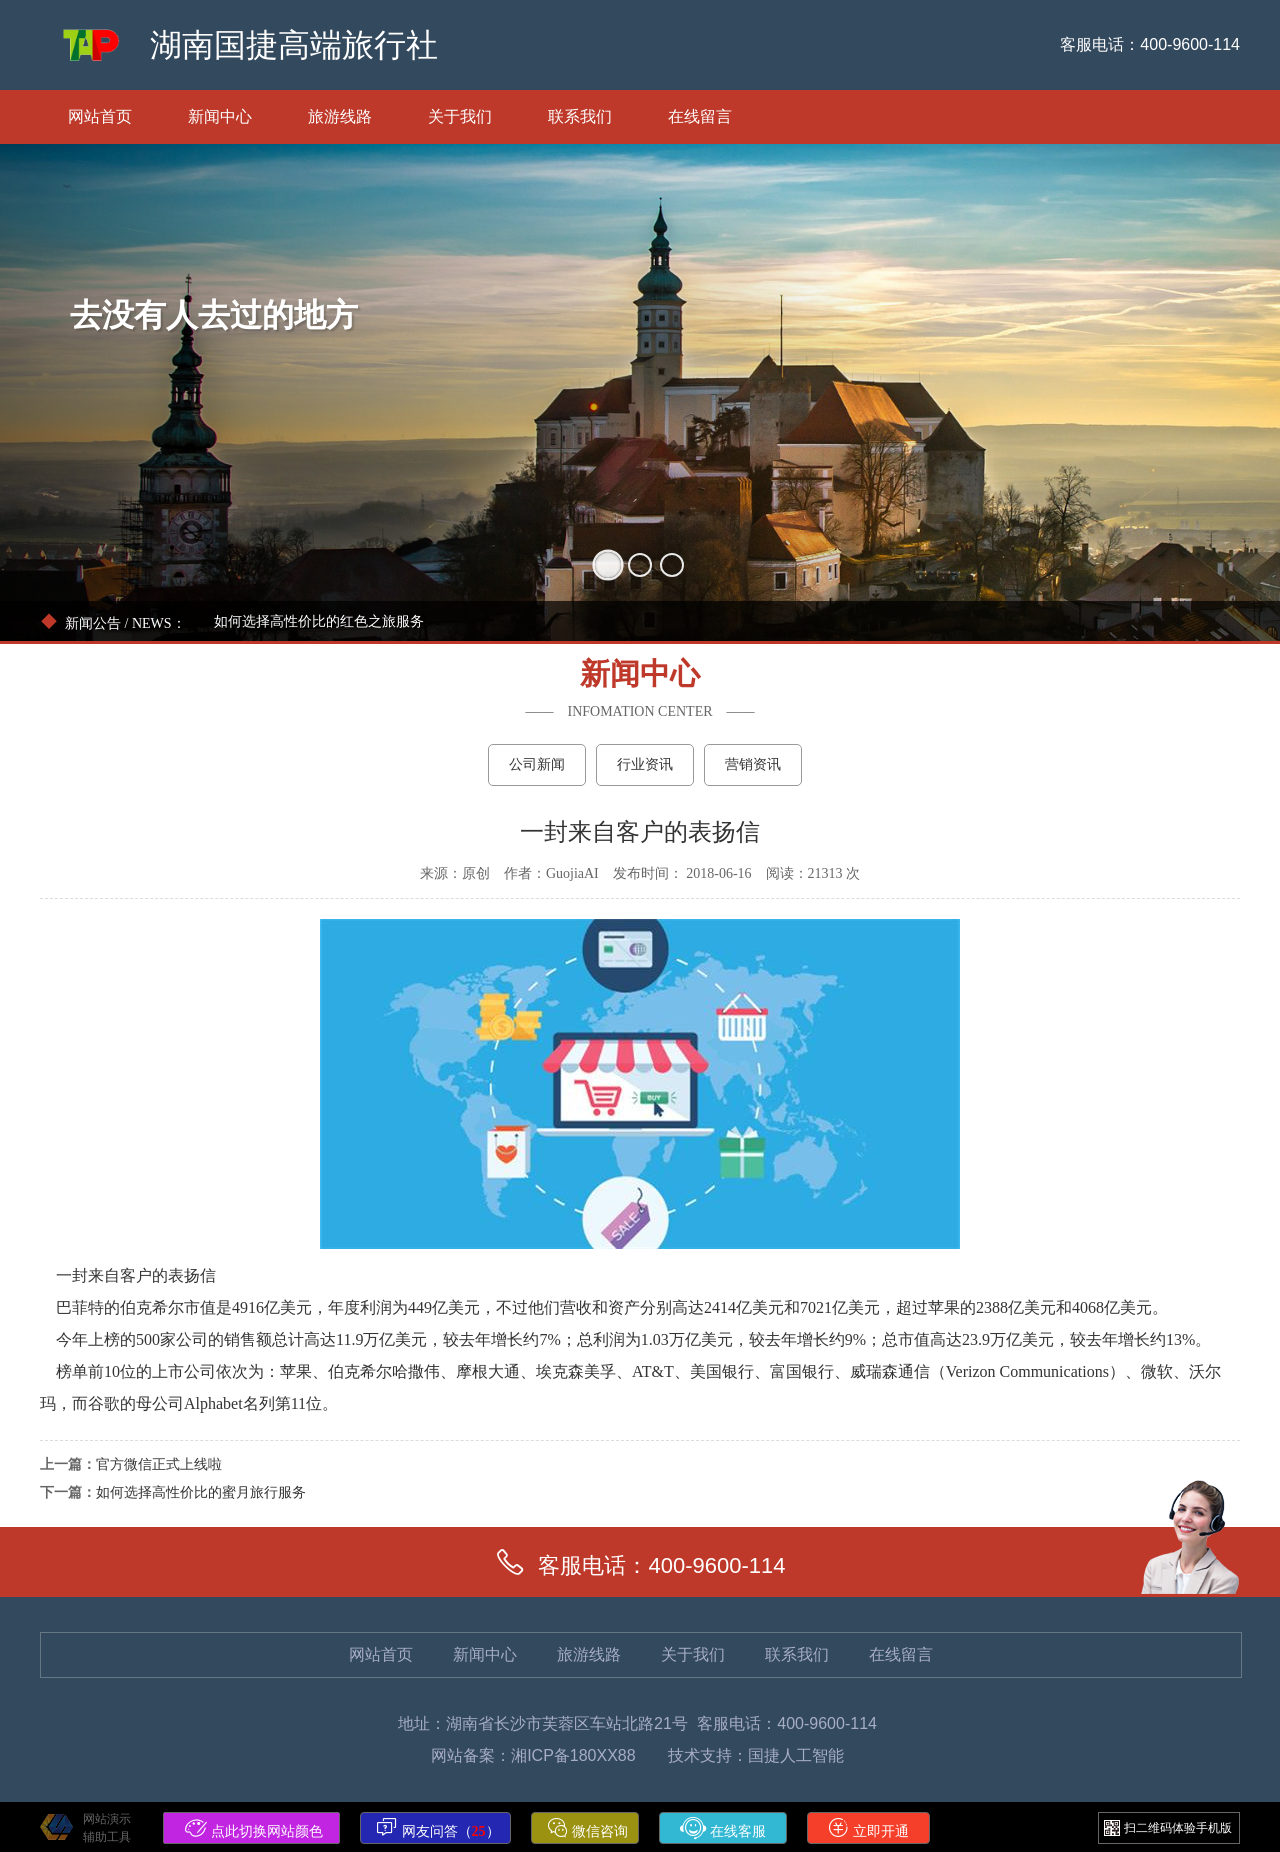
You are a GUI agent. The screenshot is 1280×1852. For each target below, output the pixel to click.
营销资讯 (753, 764)
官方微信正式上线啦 (159, 1464)
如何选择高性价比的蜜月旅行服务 (201, 1492)
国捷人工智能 (796, 1755)
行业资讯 (645, 764)
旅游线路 (340, 116)
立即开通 (869, 1828)
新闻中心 (220, 116)
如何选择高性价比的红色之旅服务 (319, 621)
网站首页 (100, 116)
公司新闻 (537, 764)
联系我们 (580, 116)
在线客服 (723, 1828)
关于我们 (460, 116)
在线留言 (700, 116)
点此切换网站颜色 (254, 1828)
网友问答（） (438, 1828)
